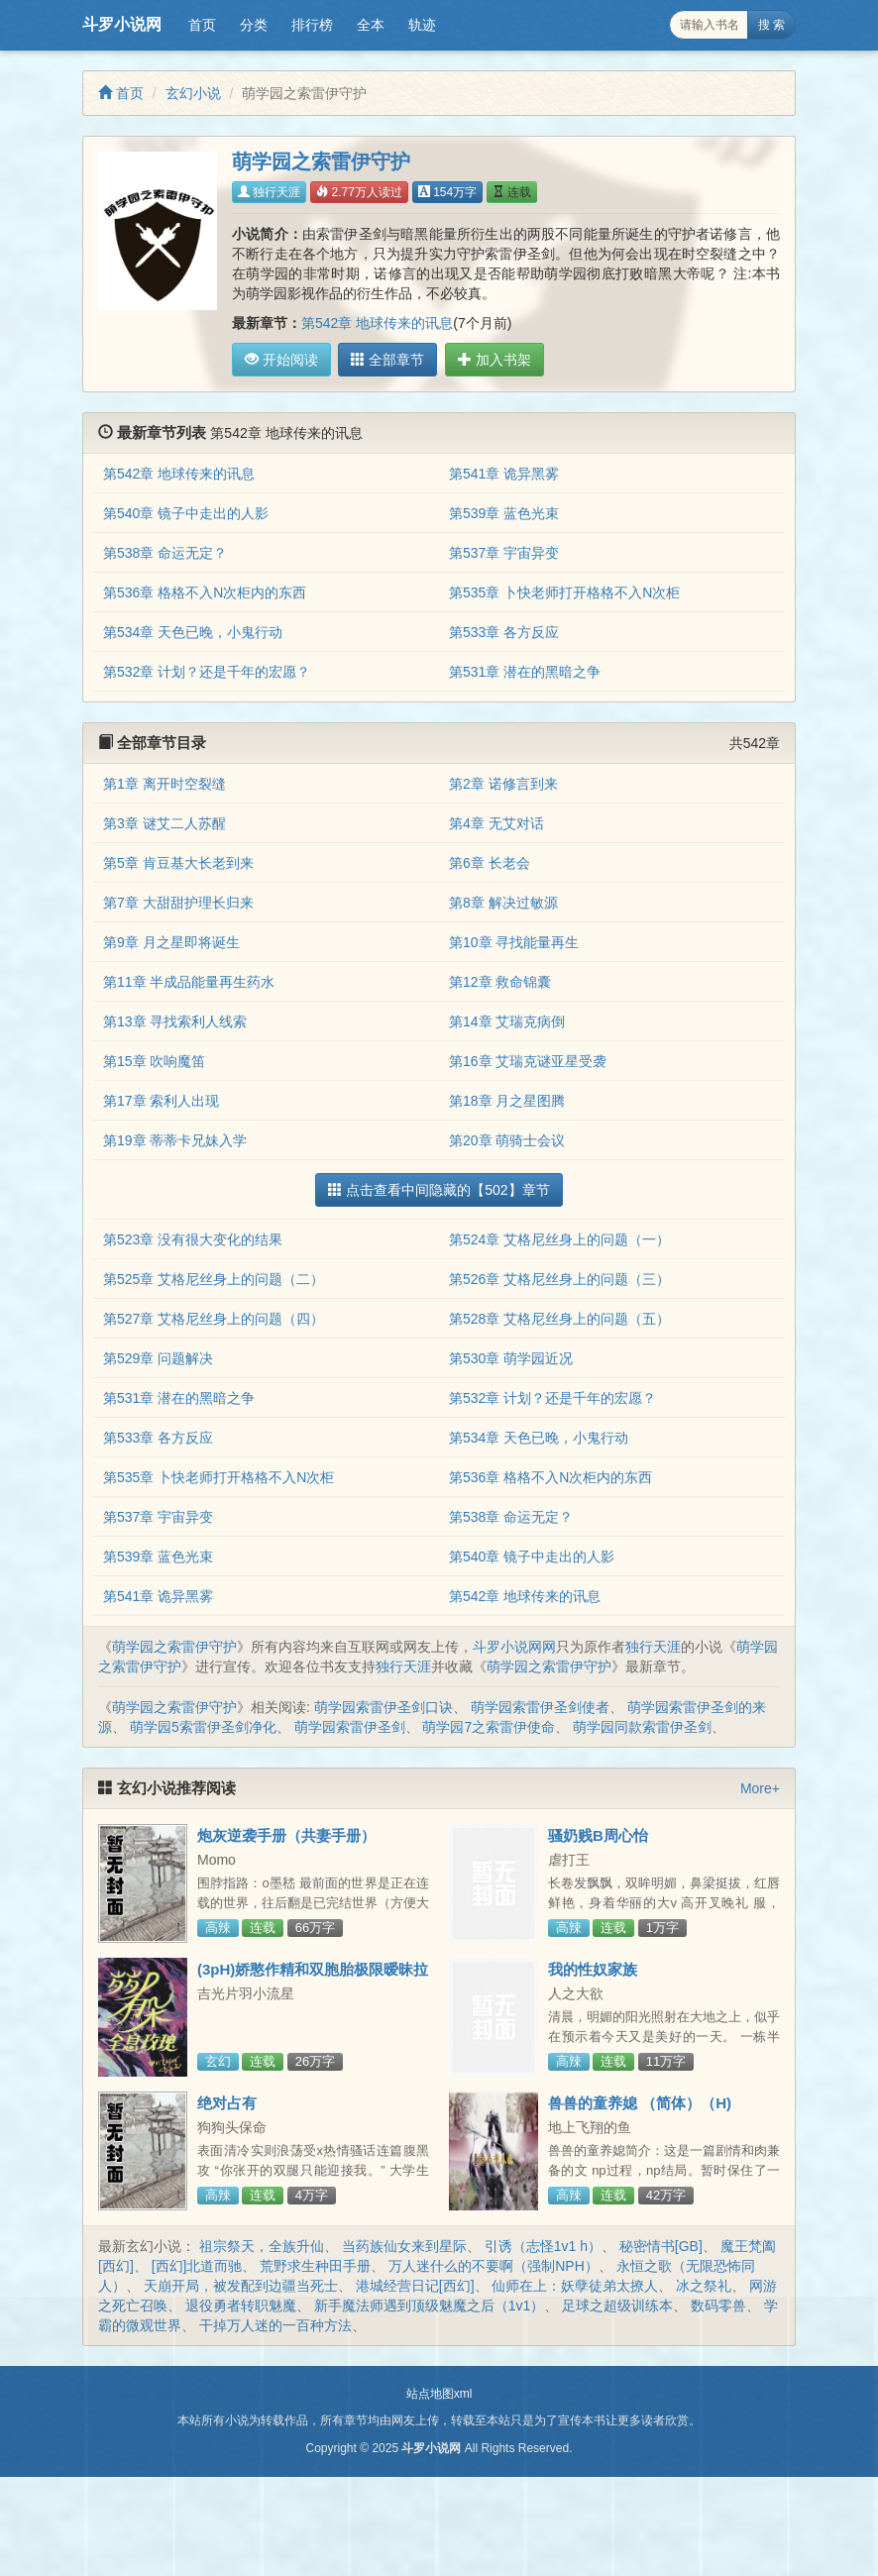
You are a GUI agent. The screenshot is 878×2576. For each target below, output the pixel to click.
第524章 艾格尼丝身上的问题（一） (559, 1239)
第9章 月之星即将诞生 (171, 942)
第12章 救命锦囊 (500, 982)
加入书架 (487, 360)
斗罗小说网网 (514, 1647)
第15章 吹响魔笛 (154, 1061)
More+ (760, 1788)
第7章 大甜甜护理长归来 (178, 903)
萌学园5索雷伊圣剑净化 (203, 1727)
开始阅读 (281, 360)
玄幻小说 (193, 93)
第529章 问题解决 (158, 1358)
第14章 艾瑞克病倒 (507, 1021)
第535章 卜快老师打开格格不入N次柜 (564, 592)
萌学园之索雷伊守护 (174, 1647)
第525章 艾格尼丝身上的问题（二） (213, 1279)
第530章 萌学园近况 (511, 1358)
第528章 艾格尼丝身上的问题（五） (559, 1319)
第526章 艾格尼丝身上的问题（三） (559, 1279)
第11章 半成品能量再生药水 (188, 982)
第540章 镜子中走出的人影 (186, 513)
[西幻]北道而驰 (197, 2266)
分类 (254, 25)
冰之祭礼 (703, 2286)
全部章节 (384, 360)
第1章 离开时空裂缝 (164, 784)
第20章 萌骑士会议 (507, 1140)
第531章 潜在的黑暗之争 (525, 672)
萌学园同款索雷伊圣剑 (642, 1727)
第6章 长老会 (489, 863)
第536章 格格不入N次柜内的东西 (204, 592)
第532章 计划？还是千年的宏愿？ (206, 672)
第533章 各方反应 (504, 632)
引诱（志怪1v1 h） (543, 2246)
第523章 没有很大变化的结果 (192, 1239)
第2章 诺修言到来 (503, 784)
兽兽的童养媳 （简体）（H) (639, 2102)
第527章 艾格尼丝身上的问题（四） (213, 1319)
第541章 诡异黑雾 (504, 474)
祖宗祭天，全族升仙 (261, 2246)
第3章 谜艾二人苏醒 (164, 823)
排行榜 (312, 25)
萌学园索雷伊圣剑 (349, 1727)
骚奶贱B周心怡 (598, 1835)
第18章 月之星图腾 (507, 1101)
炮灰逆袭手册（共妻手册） (286, 1835)
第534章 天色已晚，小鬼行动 (192, 632)
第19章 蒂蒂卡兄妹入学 (175, 1140)
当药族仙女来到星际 (404, 2246)
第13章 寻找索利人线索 (175, 1021)
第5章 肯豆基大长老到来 (178, 863)
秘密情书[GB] (661, 2246)
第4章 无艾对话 (496, 823)
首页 (202, 25)
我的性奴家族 (592, 1969)
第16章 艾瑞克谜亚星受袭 (527, 1061)
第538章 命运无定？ (165, 553)
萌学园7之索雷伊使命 (488, 1727)
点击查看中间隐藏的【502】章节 (438, 1190)
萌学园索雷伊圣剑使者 (540, 1707)
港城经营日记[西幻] (415, 2286)
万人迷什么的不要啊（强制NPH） (493, 2266)
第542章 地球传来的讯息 (377, 323)
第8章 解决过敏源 (503, 903)
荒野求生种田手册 (315, 2266)
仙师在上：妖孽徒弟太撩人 (575, 2286)
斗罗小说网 (122, 24)
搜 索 (771, 25)
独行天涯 (269, 192)
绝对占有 (227, 2102)
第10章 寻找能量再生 (514, 942)
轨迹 (422, 25)
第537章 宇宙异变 (504, 553)
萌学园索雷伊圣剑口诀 (383, 1707)
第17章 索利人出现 (161, 1101)
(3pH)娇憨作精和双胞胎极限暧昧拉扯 (312, 1977)
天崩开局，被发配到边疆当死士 (241, 2286)
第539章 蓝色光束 (504, 513)
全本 (370, 25)
